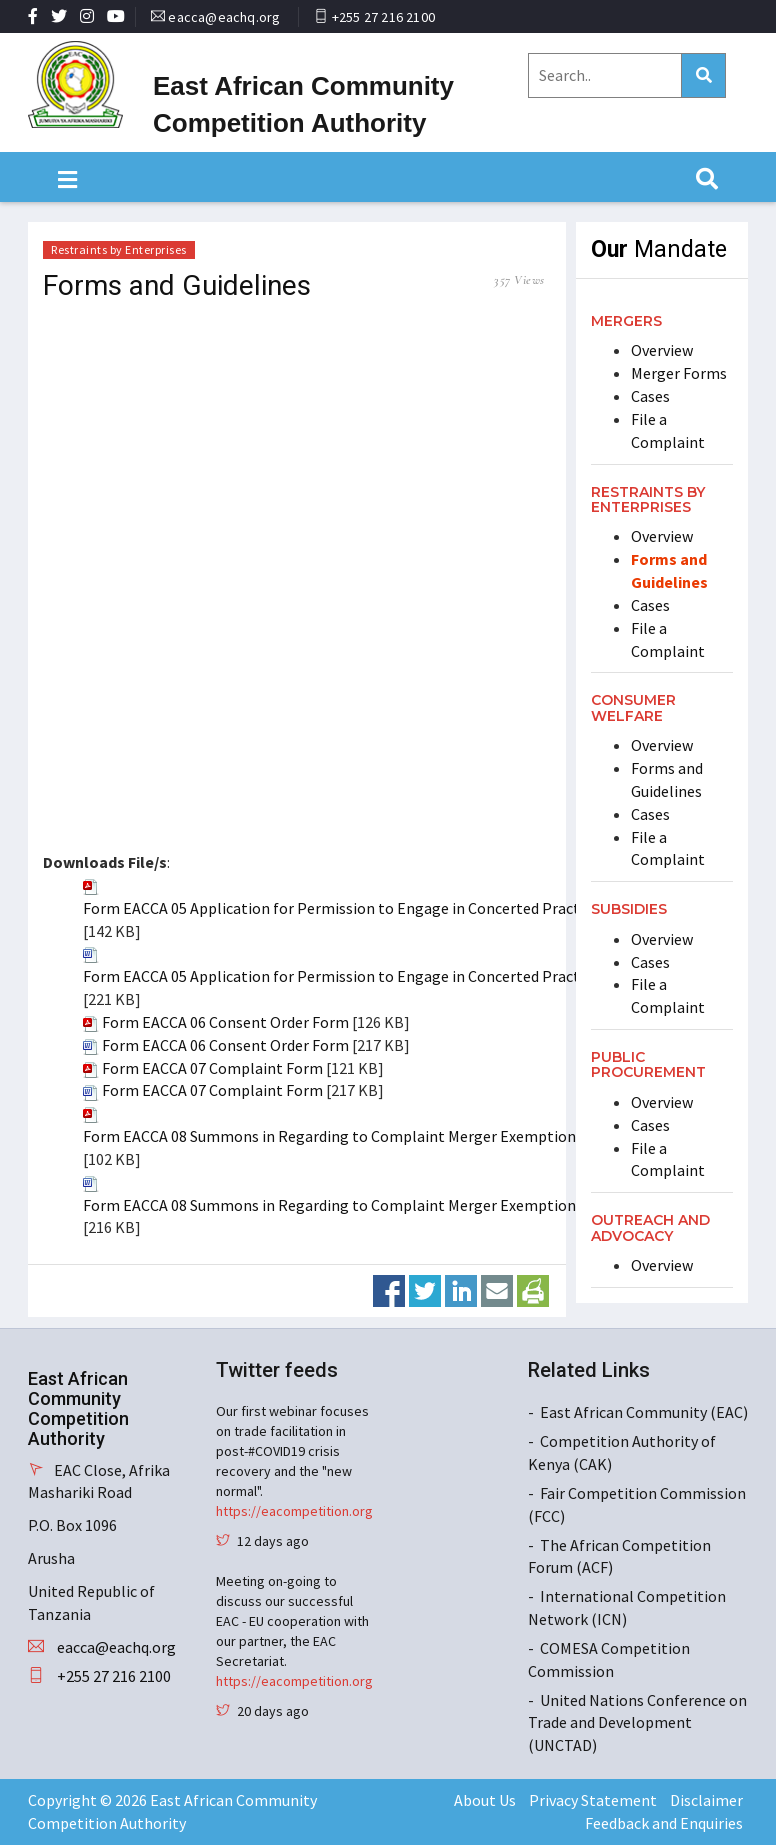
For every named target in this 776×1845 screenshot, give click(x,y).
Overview (662, 350)
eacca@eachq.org (224, 17)
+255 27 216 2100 (383, 17)
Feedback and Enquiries (664, 1823)
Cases (650, 396)
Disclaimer (706, 1800)
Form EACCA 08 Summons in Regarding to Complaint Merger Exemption (329, 1136)
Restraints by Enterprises (119, 249)
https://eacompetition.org (294, 1511)
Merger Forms (679, 373)
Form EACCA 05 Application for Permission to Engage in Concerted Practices (344, 908)
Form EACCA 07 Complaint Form (212, 1068)
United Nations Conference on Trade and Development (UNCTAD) (637, 1723)
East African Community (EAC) (644, 1412)
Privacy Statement (593, 1800)
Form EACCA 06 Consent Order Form (225, 1022)
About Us (485, 1800)
